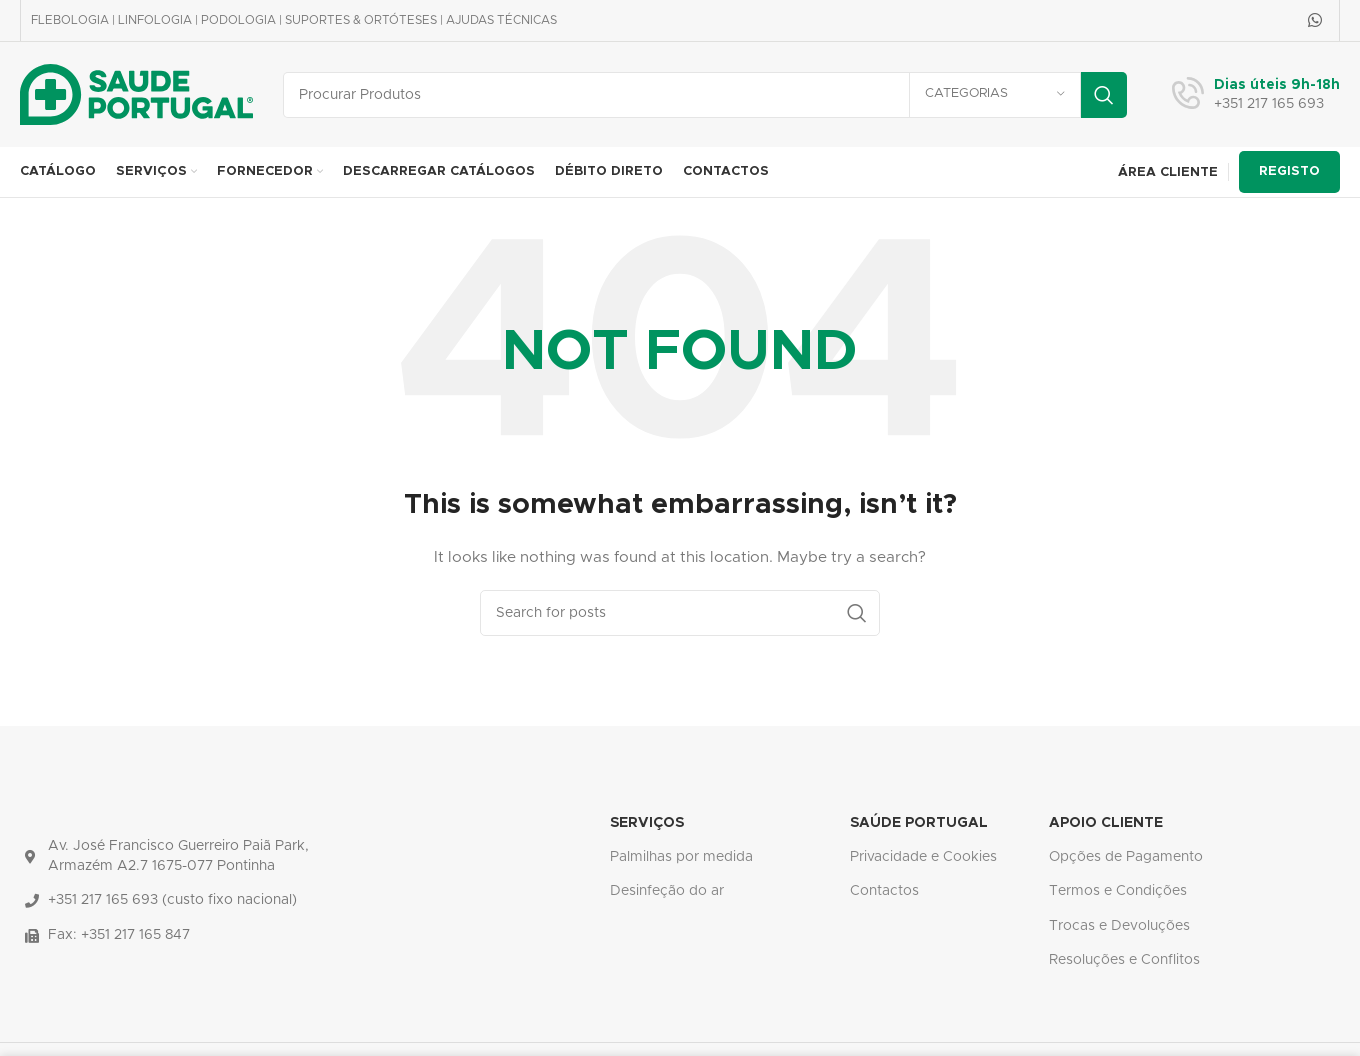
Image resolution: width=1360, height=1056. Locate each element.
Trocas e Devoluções (1119, 926)
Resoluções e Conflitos (1124, 960)
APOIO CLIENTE (1106, 823)
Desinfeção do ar (667, 891)
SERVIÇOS (647, 823)
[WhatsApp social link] (1315, 20)
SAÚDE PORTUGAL (919, 823)
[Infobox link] (1256, 95)
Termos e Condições (1118, 891)
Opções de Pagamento (1126, 857)
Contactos (884, 891)
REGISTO (1289, 171)
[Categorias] (995, 95)
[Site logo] (136, 94)
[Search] (705, 95)
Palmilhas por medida (681, 857)
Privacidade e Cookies (923, 857)
